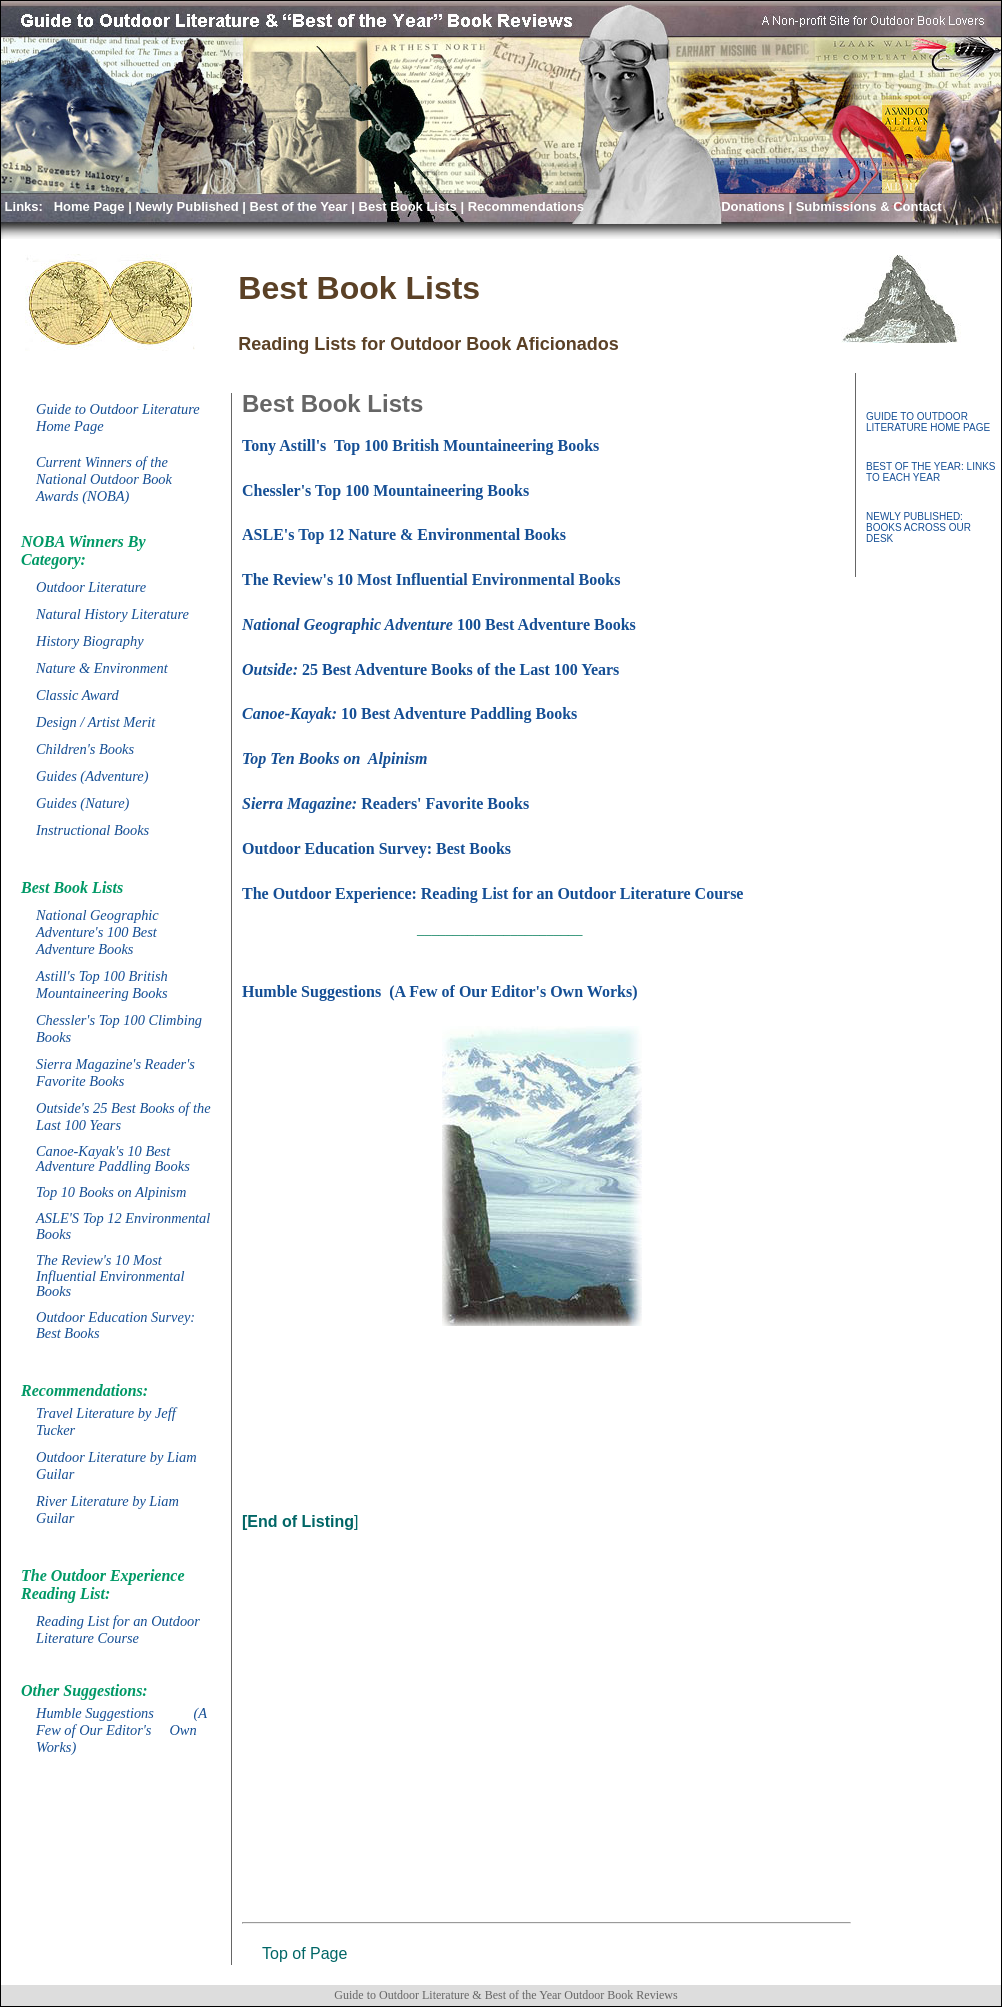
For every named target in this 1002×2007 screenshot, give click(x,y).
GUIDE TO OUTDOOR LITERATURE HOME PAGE (928, 422)
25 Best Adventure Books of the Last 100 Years (430, 669)
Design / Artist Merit (95, 722)
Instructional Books (92, 830)
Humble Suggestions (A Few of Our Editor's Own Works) (121, 1730)
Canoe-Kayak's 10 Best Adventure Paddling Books (113, 1159)
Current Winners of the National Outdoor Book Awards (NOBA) (104, 479)
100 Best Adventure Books (439, 624)
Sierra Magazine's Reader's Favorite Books (115, 1072)
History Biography (90, 641)
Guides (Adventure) (92, 776)
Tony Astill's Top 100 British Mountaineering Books (420, 445)
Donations (753, 206)
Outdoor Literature (91, 587)
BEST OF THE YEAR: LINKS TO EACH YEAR (931, 472)
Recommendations (528, 206)
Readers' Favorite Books (385, 803)
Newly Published (186, 206)
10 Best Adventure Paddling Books (409, 713)
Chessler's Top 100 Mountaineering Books (385, 490)
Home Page (89, 206)
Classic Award (77, 695)
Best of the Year (299, 206)
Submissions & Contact (869, 206)
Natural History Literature (112, 614)
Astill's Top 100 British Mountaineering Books (102, 984)
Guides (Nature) (82, 803)
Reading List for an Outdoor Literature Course (118, 1629)
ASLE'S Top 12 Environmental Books (123, 1226)
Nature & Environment (102, 668)
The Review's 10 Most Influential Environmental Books (110, 1276)
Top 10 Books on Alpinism (111, 1192)
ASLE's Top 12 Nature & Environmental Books (404, 534)
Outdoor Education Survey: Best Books (115, 1325)
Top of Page (304, 1953)
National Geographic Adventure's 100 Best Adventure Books (97, 932)
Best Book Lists (408, 206)
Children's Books (85, 749)
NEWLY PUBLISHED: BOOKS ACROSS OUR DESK (918, 527)
